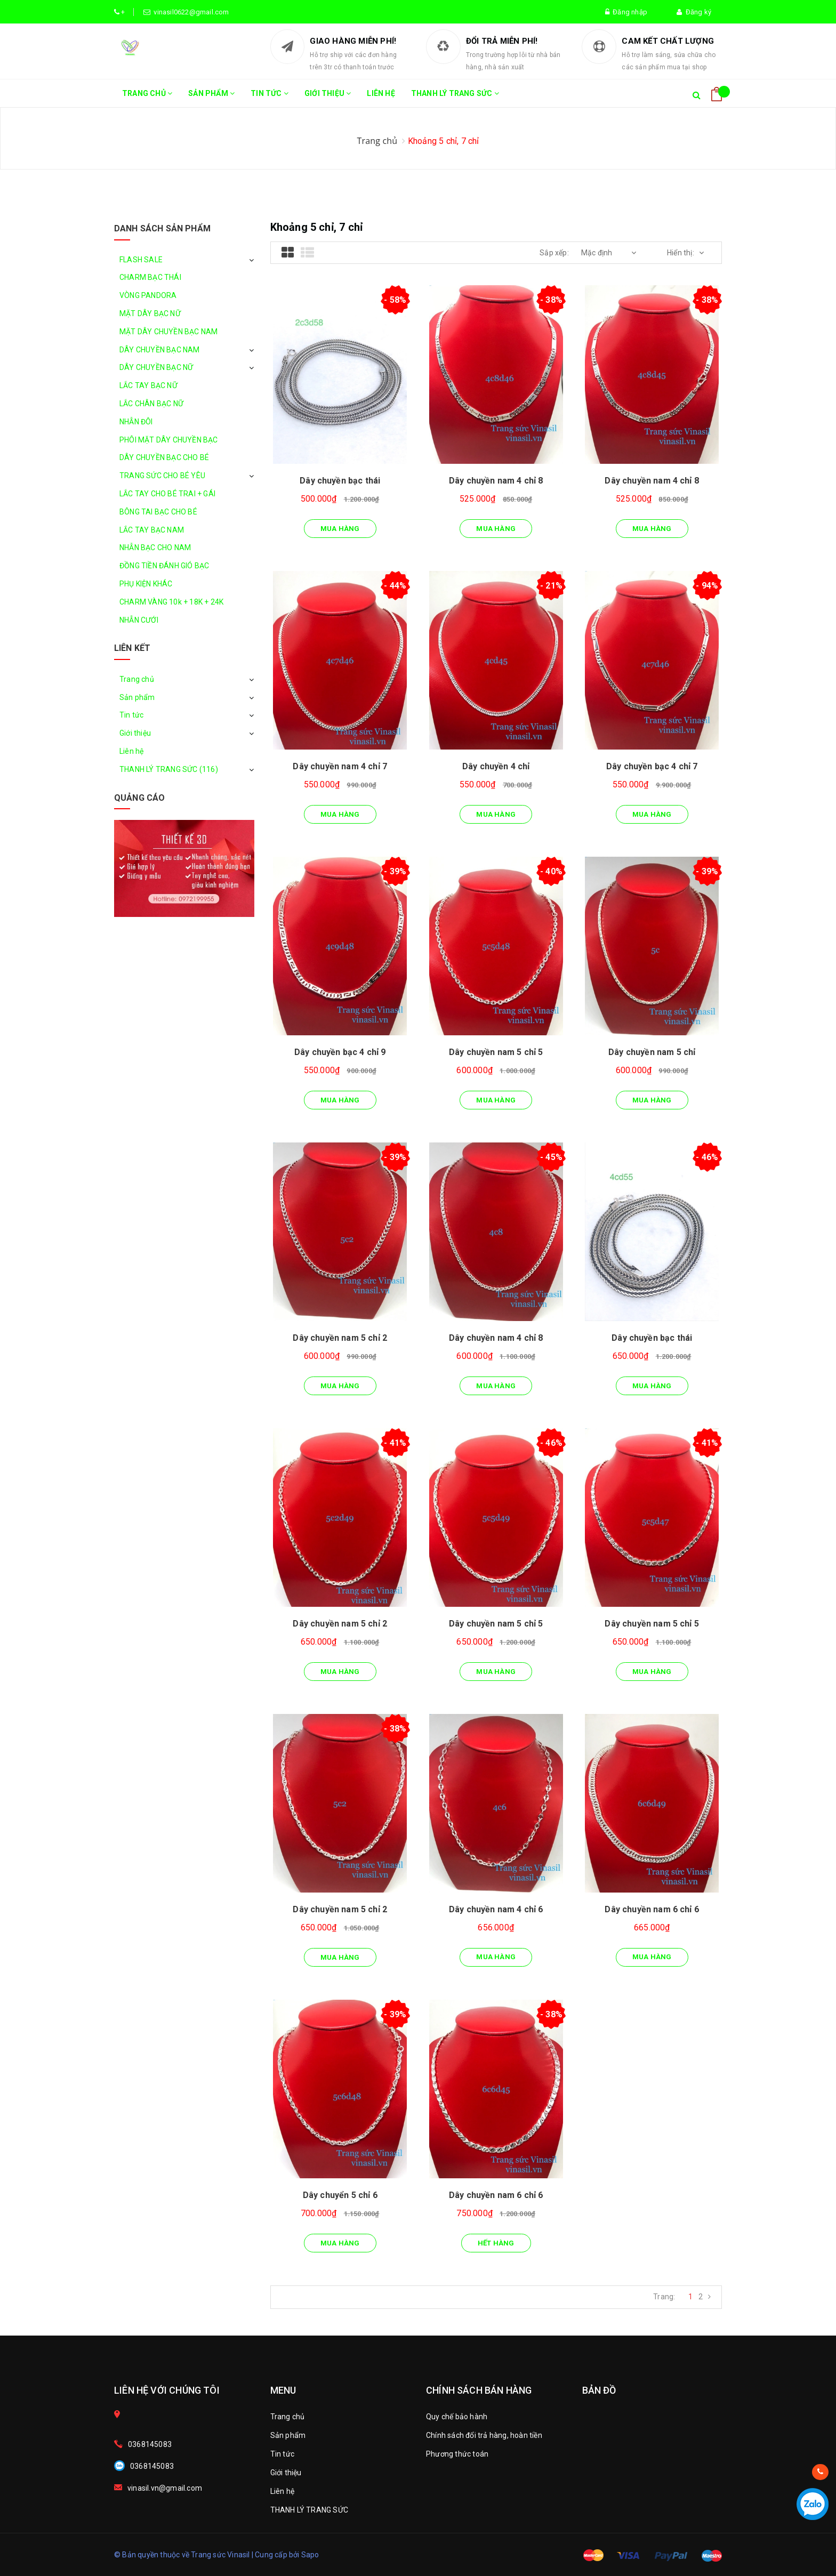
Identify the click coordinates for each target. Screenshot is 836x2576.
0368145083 (150, 2444)
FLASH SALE (141, 259)
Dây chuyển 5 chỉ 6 (340, 2195)
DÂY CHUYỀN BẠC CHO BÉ (164, 457)
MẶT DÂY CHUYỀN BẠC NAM (168, 331)
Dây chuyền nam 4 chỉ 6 (496, 1909)
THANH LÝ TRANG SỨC (455, 98)
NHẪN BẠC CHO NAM (155, 547)
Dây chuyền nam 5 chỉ (651, 1052)
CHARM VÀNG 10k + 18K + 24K (171, 602)
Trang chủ (147, 98)
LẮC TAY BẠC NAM (151, 530)
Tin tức (269, 98)
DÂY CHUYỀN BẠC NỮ (156, 367)
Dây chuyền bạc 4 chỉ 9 (340, 1052)
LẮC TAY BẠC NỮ (148, 385)
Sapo (310, 2554)
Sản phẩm (211, 98)
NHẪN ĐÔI (136, 421)
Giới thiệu (327, 98)
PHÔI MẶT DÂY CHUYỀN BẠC (168, 440)
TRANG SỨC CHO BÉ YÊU (162, 475)
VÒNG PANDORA (147, 295)
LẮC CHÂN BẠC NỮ (151, 403)
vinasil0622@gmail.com (189, 12)
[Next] (709, 2296)
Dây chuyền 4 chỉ (496, 766)
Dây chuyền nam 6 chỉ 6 (652, 1909)
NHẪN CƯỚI (138, 620)
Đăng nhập (626, 12)
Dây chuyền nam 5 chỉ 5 (496, 1052)
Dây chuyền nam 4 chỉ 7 (340, 766)
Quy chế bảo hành (456, 2416)
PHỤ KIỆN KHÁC (146, 583)
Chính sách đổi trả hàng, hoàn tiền (484, 2435)
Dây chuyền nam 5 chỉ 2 (340, 1338)
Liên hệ (381, 93)
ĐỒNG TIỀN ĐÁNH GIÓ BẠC (164, 565)
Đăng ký (694, 12)
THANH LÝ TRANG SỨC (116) (168, 769)
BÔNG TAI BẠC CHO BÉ (158, 512)
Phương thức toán (457, 2454)
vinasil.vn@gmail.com (164, 2488)
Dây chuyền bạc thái (340, 481)
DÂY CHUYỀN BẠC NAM (159, 349)
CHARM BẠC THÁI (150, 277)
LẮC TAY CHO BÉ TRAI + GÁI (167, 493)
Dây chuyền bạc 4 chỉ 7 (652, 766)
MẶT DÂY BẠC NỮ (150, 313)
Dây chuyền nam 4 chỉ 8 (496, 481)
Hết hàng (496, 2243)
